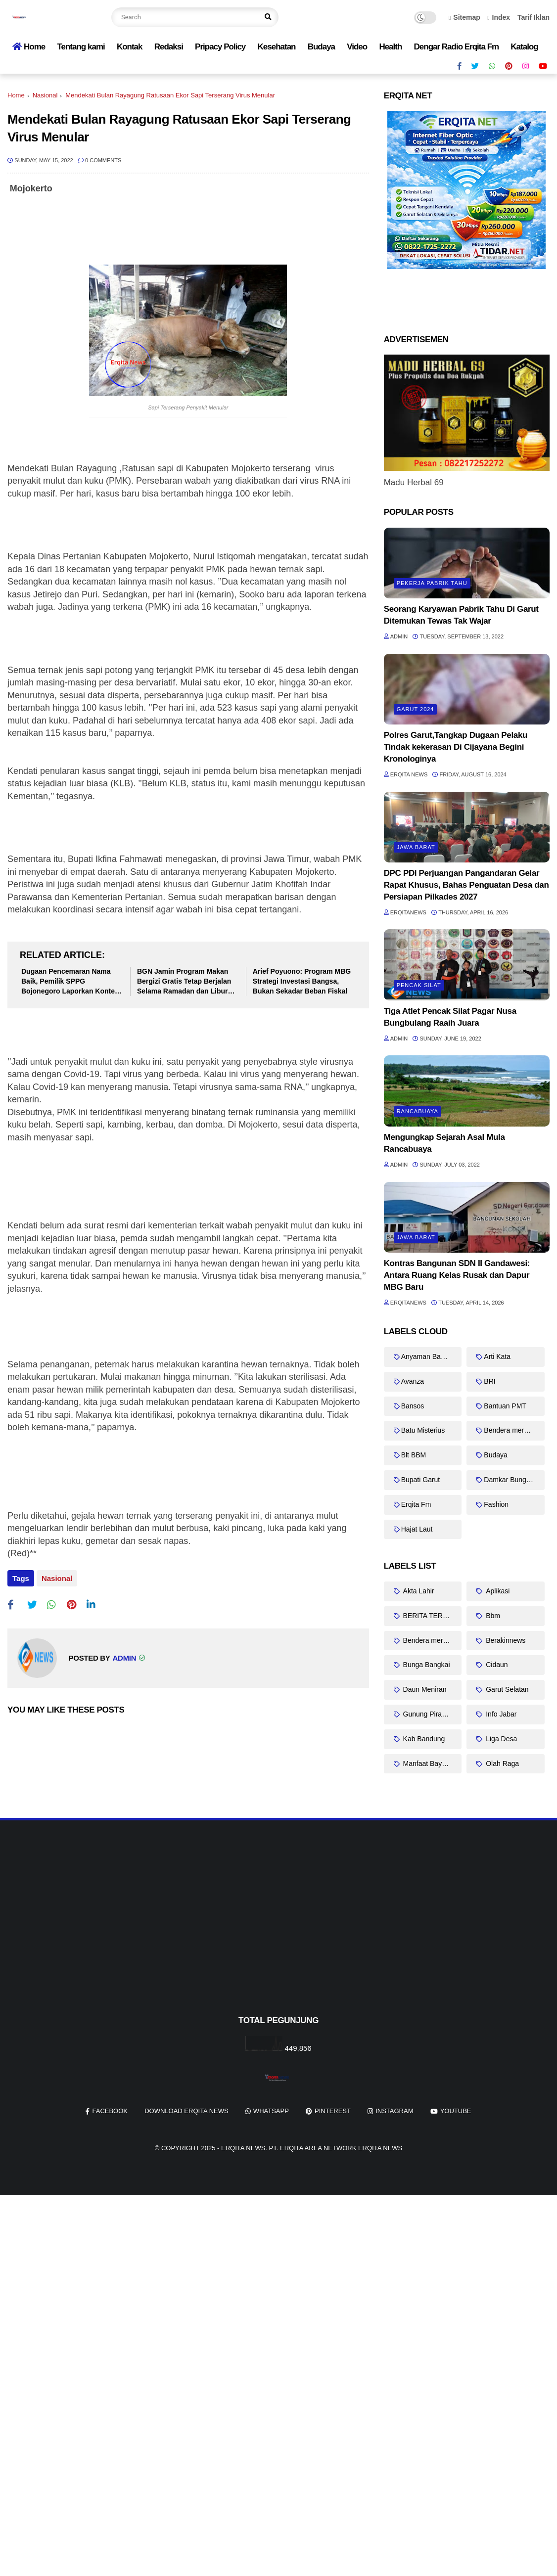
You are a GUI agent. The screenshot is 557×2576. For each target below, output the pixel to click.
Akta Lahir (417, 1591)
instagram (394, 2111)
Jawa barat (416, 847)
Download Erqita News (186, 2111)
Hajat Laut (417, 1529)
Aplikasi (497, 1591)
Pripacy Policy (220, 46)
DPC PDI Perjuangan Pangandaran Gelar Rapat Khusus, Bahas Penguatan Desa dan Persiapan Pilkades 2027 (466, 885)
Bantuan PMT (505, 1406)
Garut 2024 (415, 709)
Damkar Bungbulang (514, 1480)
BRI (489, 1381)
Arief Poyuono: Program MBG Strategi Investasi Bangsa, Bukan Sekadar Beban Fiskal (302, 980)
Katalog (524, 46)
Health (390, 46)
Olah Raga (501, 1763)
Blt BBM (413, 1455)
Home (28, 46)
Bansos (412, 1406)
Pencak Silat (419, 985)
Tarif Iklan (533, 17)
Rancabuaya (417, 1111)
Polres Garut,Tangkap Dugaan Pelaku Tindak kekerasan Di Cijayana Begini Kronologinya (455, 747)
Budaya (321, 46)
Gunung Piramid (427, 1714)
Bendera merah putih (514, 1430)
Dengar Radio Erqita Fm (456, 46)
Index (499, 17)
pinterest (333, 2111)
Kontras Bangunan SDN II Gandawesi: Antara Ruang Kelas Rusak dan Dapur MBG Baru (457, 1275)
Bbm (492, 1616)
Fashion (496, 1504)
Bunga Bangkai (425, 1665)
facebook (110, 2111)
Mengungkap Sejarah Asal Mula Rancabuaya (444, 1143)
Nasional (45, 95)
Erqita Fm (416, 1504)
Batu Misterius (423, 1430)
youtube (455, 2111)
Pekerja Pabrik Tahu (432, 583)
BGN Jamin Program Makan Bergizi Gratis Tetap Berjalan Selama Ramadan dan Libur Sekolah (184, 981)
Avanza (412, 1381)
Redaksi (168, 46)
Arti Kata (497, 1356)
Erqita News (243, 2148)
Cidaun (496, 1665)
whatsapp (271, 2111)
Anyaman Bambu (427, 1356)
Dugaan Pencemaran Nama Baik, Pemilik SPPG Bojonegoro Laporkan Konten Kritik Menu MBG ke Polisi (70, 981)
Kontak (129, 46)
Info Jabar (500, 1714)
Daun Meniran (424, 1689)
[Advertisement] (278, 1934)
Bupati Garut (420, 1480)
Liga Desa (500, 1739)
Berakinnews (504, 1640)
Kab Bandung (423, 1739)
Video (357, 46)
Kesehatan (276, 46)
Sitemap (464, 17)
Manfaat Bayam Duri (431, 1763)
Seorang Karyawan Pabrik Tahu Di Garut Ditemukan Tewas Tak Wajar (461, 615)
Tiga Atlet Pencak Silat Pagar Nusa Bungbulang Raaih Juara (450, 1017)
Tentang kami (80, 46)
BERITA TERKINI (429, 1616)
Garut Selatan (506, 1689)
